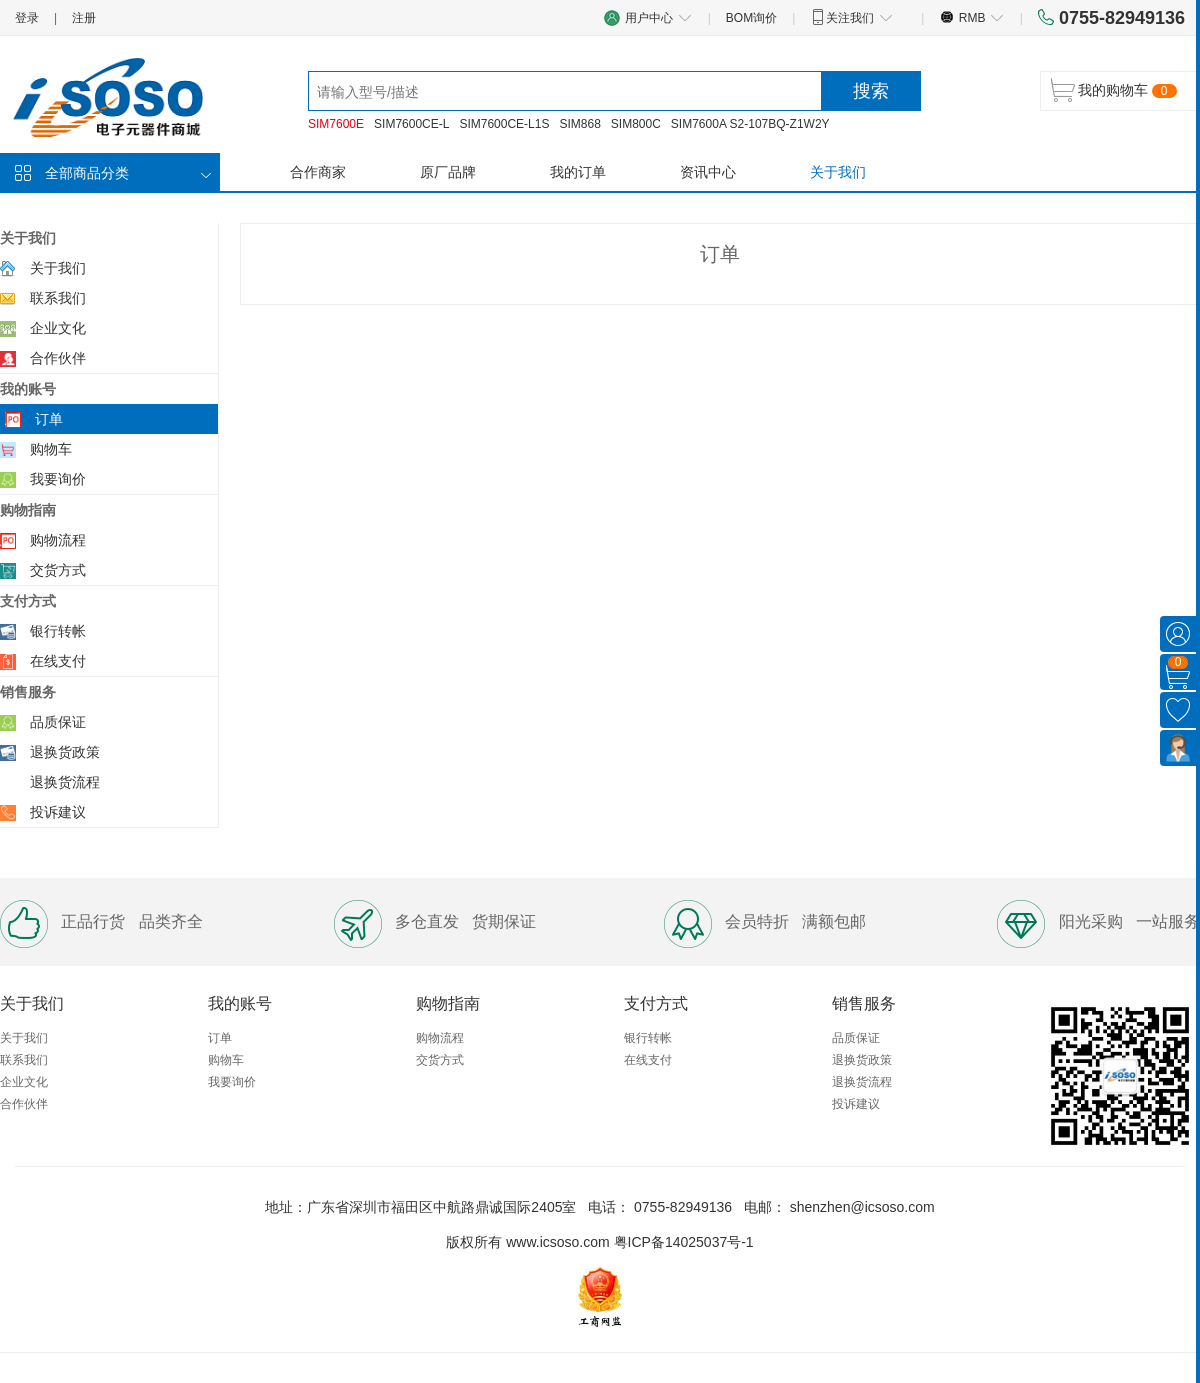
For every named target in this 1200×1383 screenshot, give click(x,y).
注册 (84, 18)
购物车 (51, 449)
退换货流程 (65, 782)
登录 (27, 18)
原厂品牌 (448, 172)
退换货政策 (65, 752)
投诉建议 (58, 812)
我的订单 (578, 172)
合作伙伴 (58, 358)
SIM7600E (336, 124)
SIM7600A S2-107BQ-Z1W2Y (750, 124)
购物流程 (58, 540)
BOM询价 (751, 18)
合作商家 (318, 172)
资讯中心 (708, 172)
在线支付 (58, 661)
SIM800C (636, 124)
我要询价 (58, 479)
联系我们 (58, 298)
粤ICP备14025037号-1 (684, 1242)
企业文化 (58, 328)
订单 (49, 419)
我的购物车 (1113, 90)
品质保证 (58, 722)
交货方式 (58, 570)
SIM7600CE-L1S (504, 124)
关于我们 (838, 172)
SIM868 (579, 124)
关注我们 (851, 17)
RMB (971, 17)
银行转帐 (58, 631)
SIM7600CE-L (411, 124)
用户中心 (648, 17)
